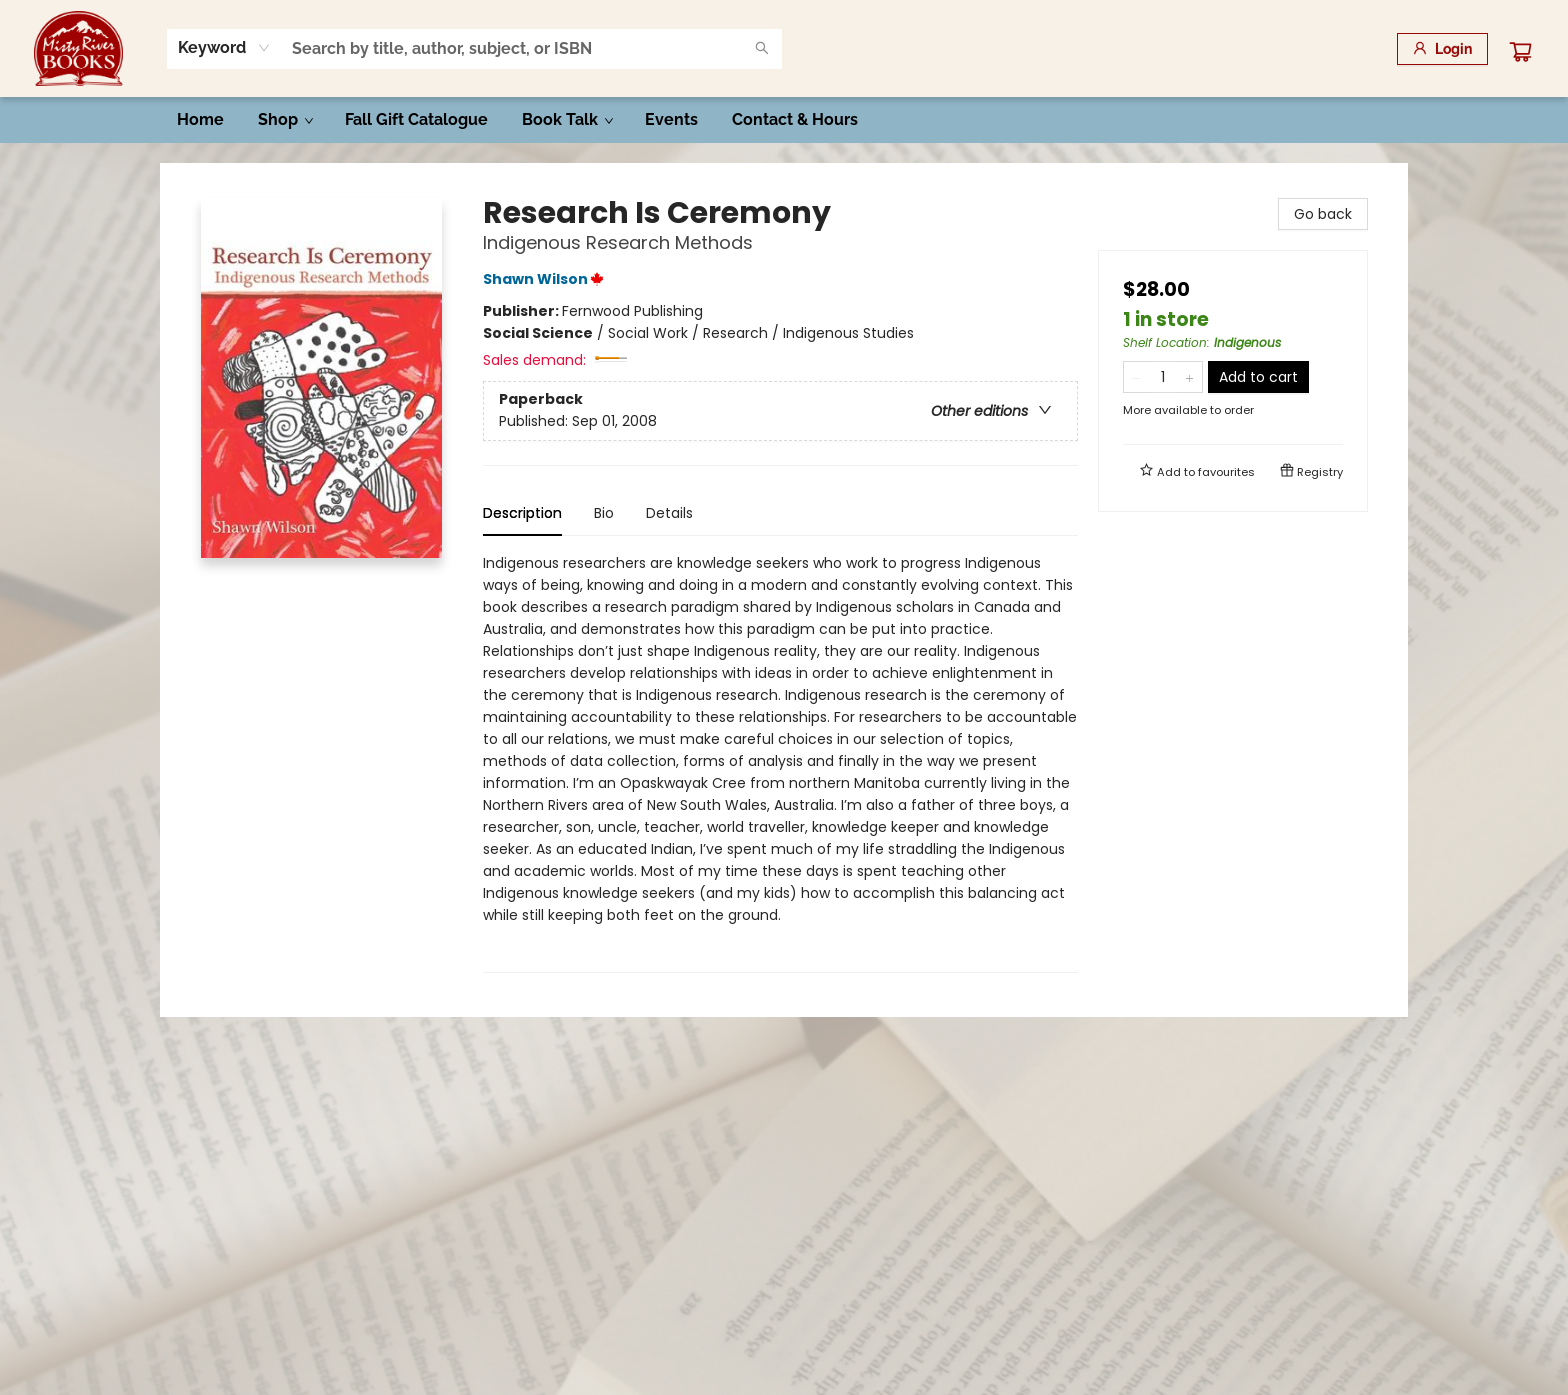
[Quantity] (1163, 377)
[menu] (784, 120)
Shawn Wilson (546, 279)
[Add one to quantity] (1189, 377)
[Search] (762, 49)
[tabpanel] (780, 762)
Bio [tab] (604, 513)
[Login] (1442, 49)
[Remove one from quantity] (1136, 377)
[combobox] (224, 48)
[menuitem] (200, 120)
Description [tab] (522, 513)
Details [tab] (669, 513)
